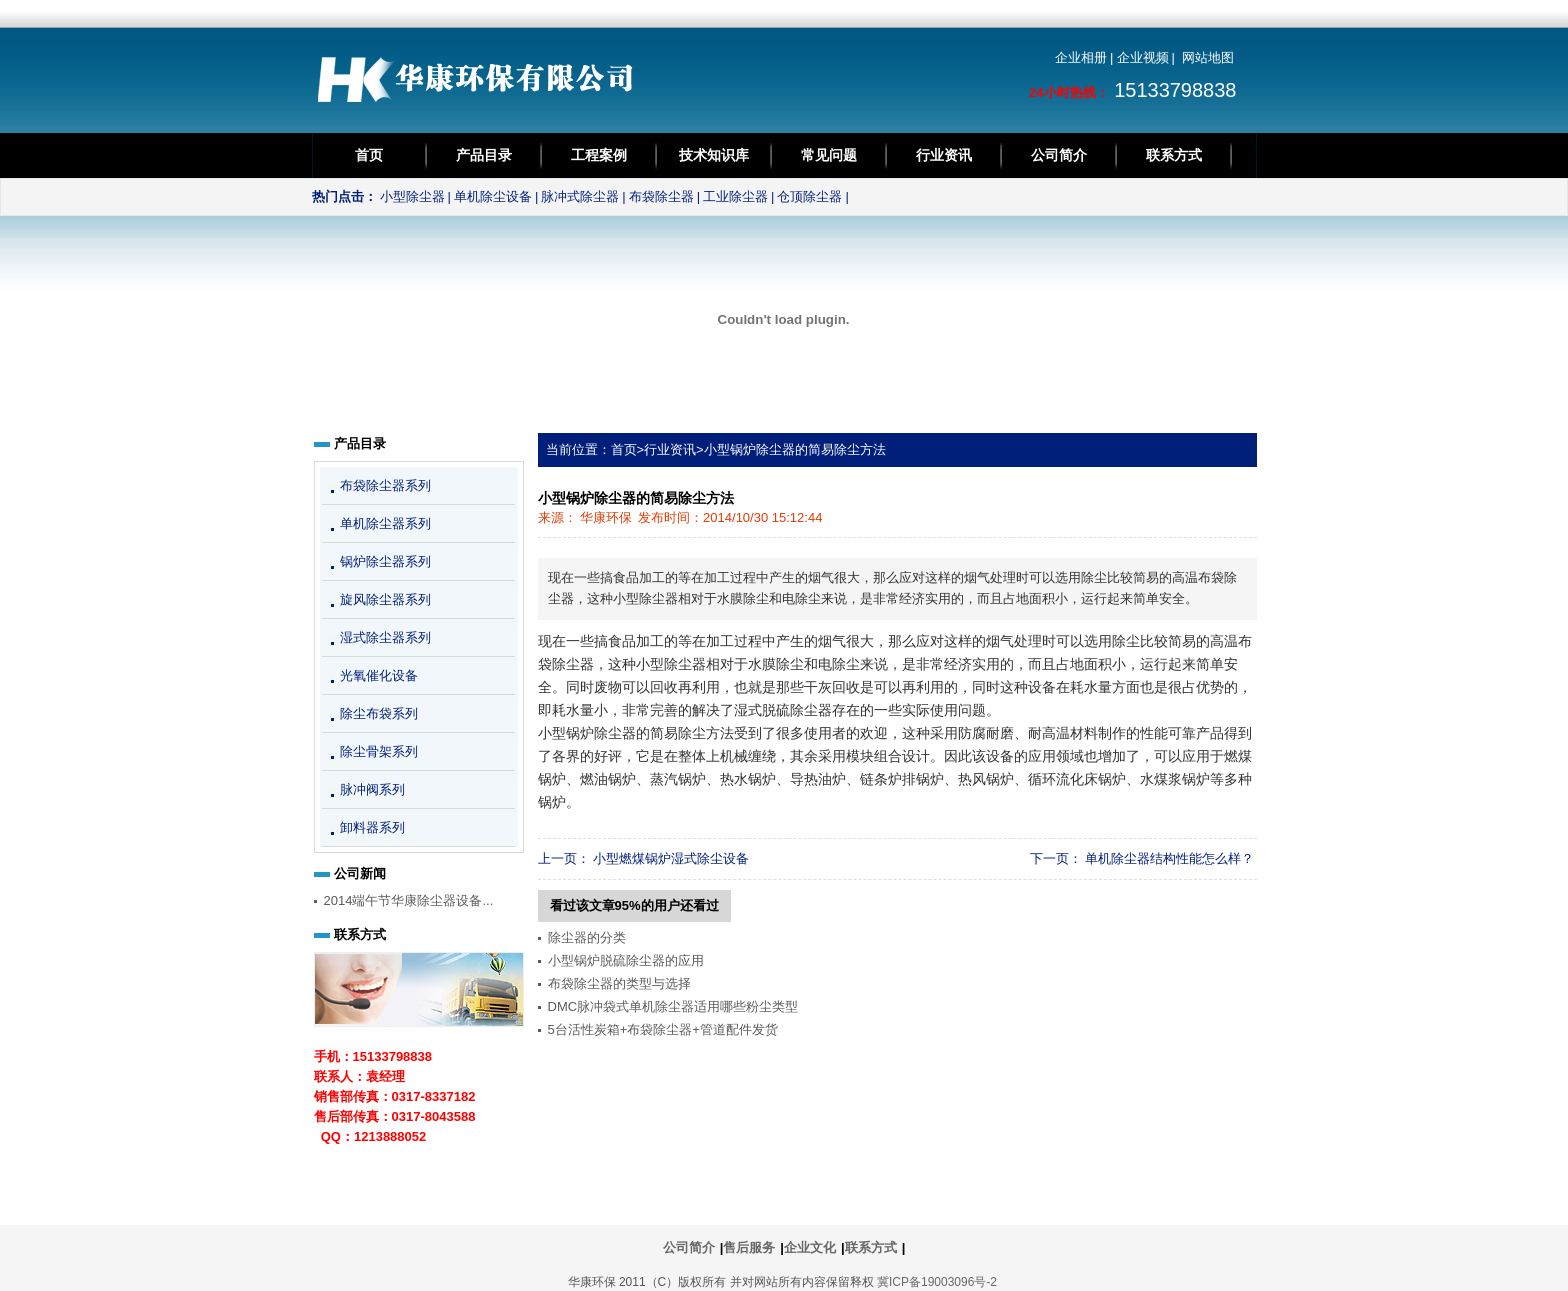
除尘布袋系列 (379, 713)
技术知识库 (714, 155)
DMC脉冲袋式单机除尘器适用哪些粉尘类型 (673, 1006)
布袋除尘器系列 (385, 485)
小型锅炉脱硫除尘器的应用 (626, 960)
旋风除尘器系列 (385, 599)
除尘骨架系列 (379, 751)
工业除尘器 (735, 196)
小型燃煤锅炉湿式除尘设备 (671, 858)
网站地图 (1208, 57)
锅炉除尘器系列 (385, 561)
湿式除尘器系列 (385, 637)
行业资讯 (944, 155)
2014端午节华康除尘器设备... (409, 900)
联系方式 (1174, 155)
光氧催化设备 (379, 675)
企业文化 (810, 1247)
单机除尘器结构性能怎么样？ (1169, 858)
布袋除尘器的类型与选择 (619, 983)
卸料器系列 (372, 827)
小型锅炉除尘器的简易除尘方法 (795, 449)
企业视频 (1143, 57)
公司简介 (1059, 155)
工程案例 (599, 155)
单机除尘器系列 (385, 523)
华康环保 (606, 517)
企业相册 (1081, 57)
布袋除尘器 (661, 196)
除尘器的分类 (587, 937)
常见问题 (829, 155)
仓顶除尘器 (809, 196)
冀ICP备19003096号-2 (937, 1282)
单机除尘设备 (493, 196)
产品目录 (484, 155)
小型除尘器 (412, 196)
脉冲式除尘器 (580, 196)
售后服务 (749, 1247)
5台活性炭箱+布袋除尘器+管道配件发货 (663, 1029)
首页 (369, 155)
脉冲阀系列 (372, 789)
